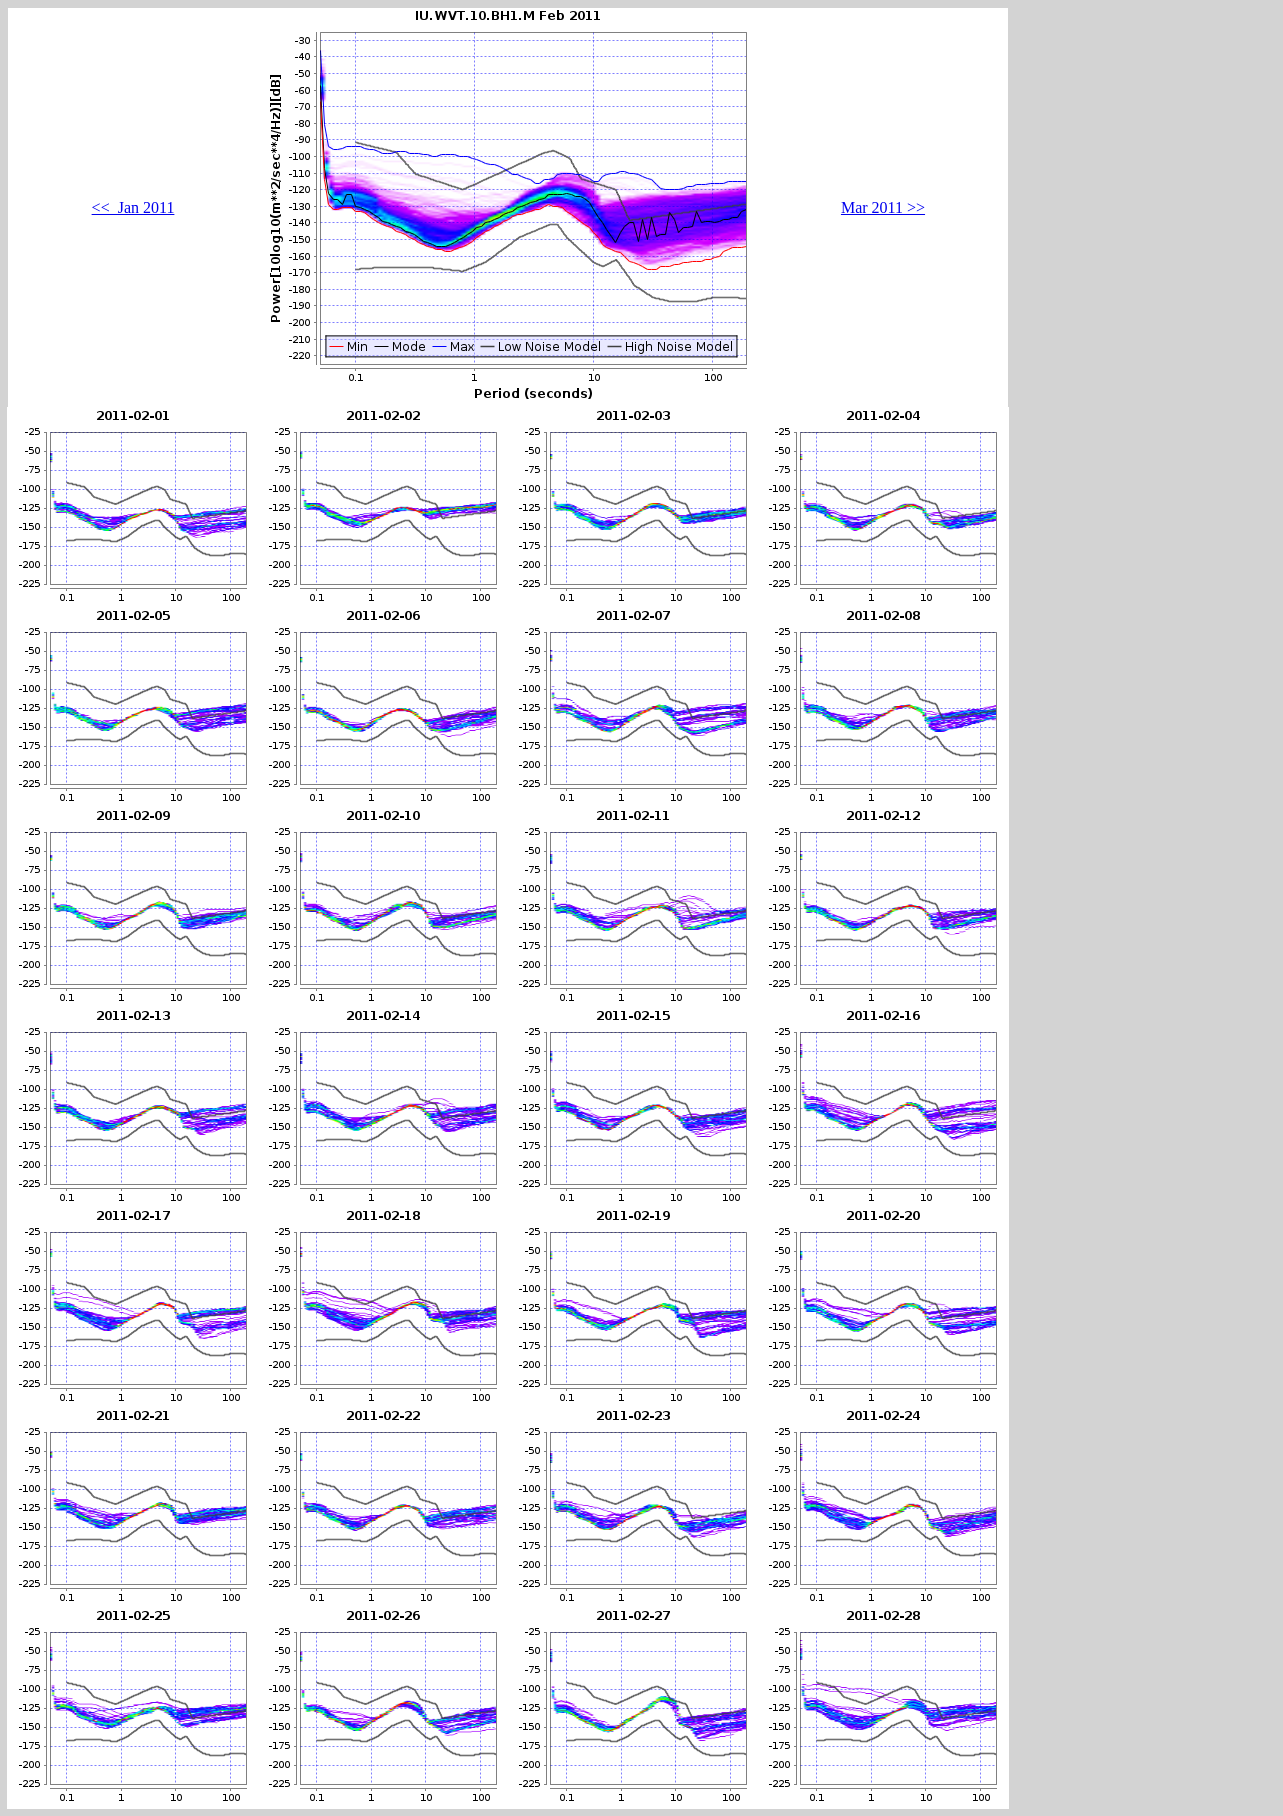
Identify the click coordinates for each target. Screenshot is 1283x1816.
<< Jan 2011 (133, 207)
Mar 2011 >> (883, 207)
